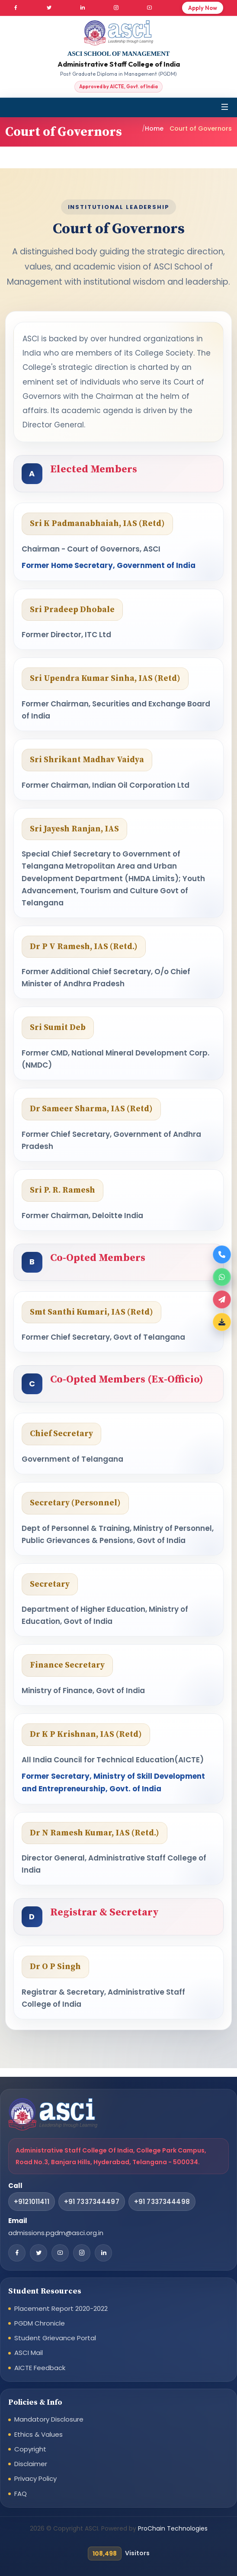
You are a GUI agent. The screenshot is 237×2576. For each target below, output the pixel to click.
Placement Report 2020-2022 (61, 2308)
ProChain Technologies (173, 2528)
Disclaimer (30, 2463)
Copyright (30, 2449)
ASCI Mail (28, 2352)
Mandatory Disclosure (48, 2419)
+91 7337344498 (162, 2201)
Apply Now (202, 7)
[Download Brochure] (222, 1322)
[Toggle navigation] (225, 107)
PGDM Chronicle (39, 2323)
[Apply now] (222, 1299)
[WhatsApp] (222, 1277)
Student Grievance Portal (55, 2337)
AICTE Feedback (39, 2367)
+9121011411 (31, 2201)
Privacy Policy (35, 2478)
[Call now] (222, 1254)
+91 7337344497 (91, 2201)
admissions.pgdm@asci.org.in (55, 2232)
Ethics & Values (38, 2434)
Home (154, 128)
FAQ (20, 2493)
